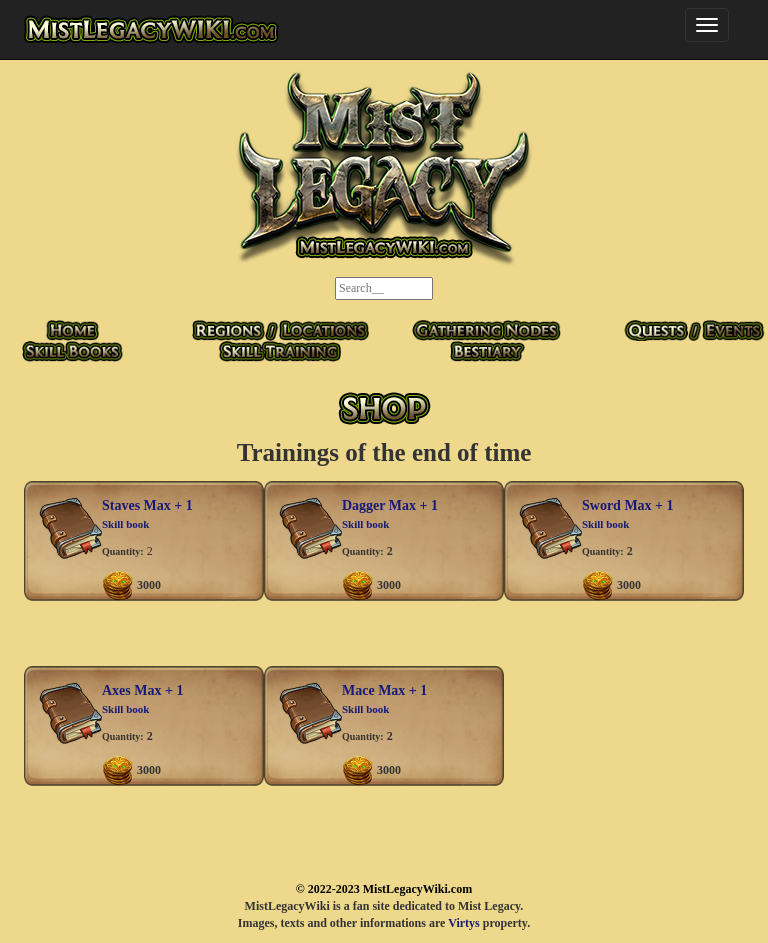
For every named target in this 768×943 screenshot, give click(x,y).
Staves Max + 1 (147, 505)
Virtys (464, 923)
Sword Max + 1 (628, 505)
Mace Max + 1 (384, 690)
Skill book (125, 524)
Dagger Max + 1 (390, 505)
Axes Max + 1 (142, 690)
